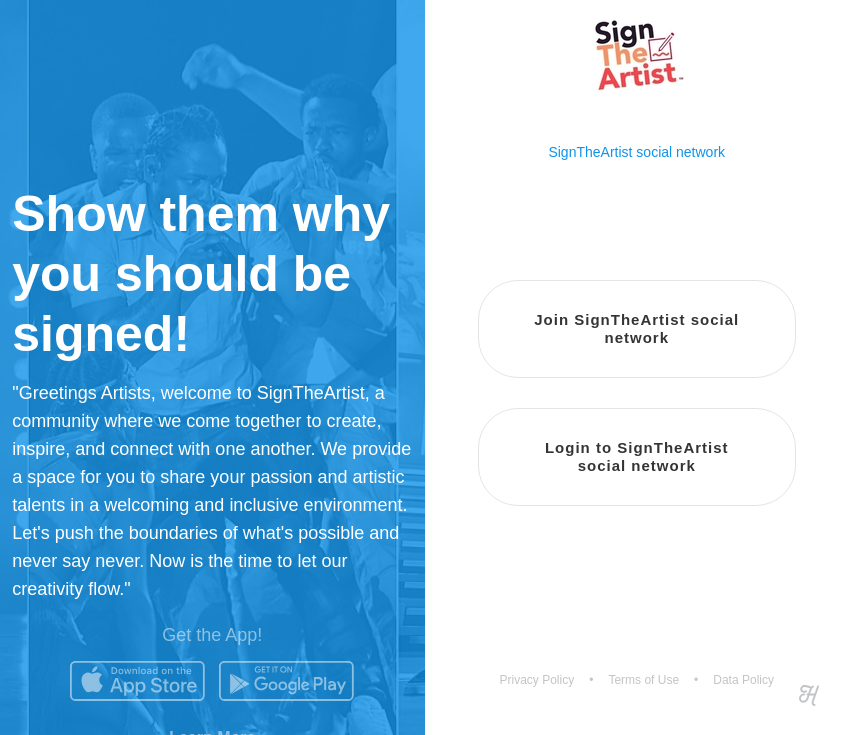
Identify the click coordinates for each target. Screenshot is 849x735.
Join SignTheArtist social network (636, 328)
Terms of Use (643, 680)
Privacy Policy (537, 680)
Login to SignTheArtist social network (637, 456)
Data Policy (743, 680)
